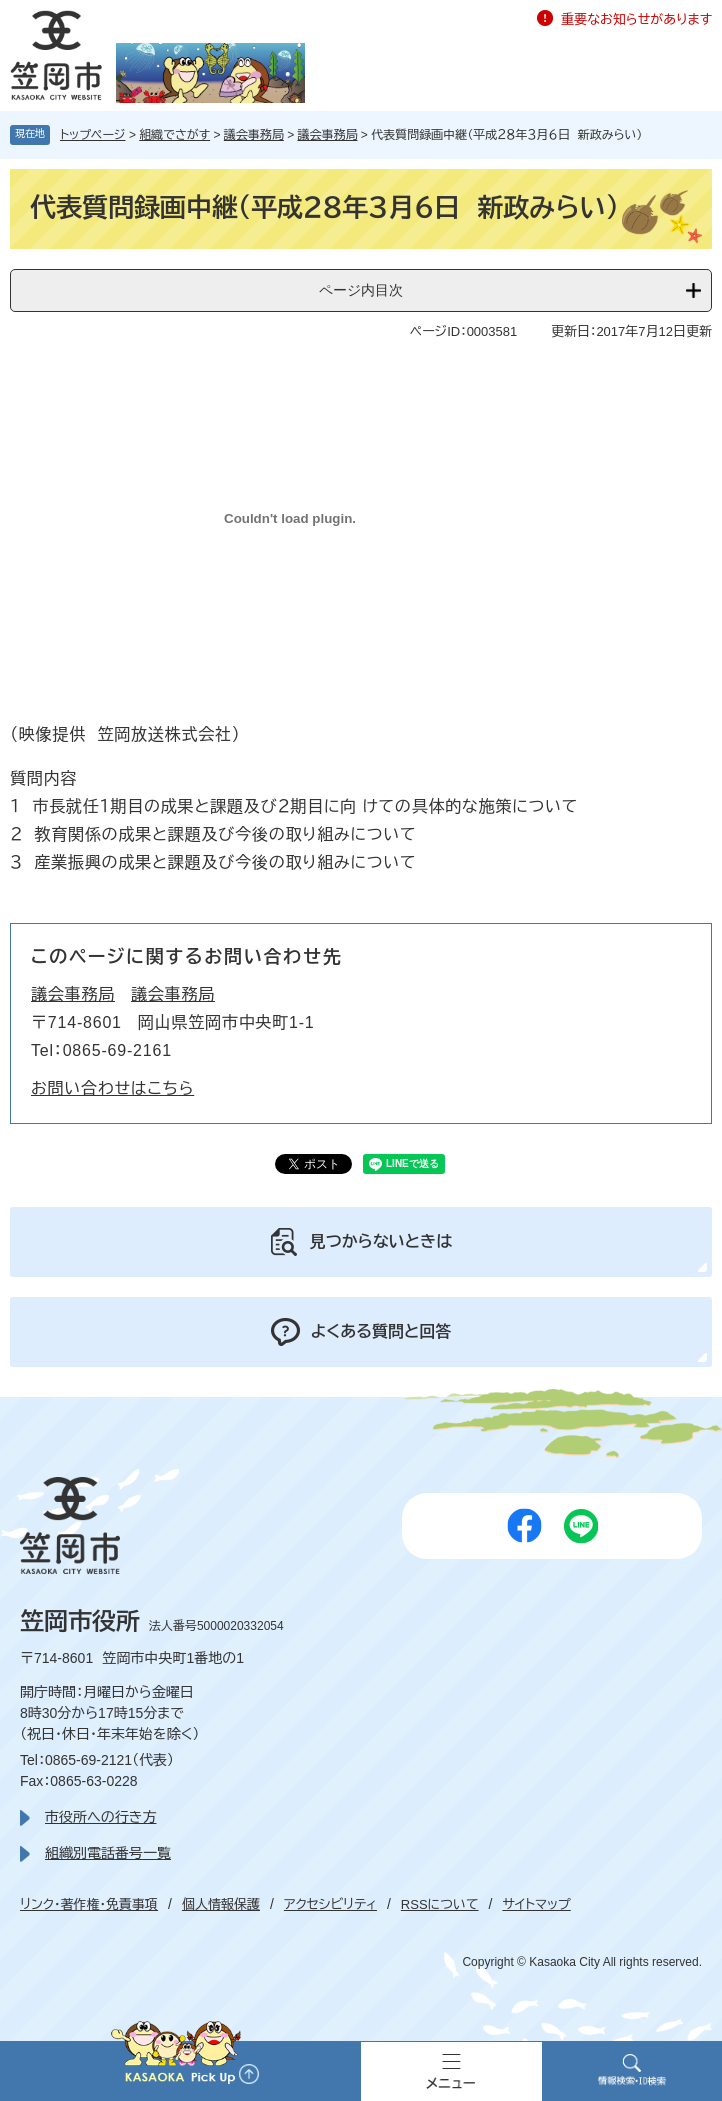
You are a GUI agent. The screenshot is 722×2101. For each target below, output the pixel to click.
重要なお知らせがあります (636, 19)
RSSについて (440, 1904)
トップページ (93, 135)
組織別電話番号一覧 (108, 1853)
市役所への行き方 (100, 1817)
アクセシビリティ (330, 1904)
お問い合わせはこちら (112, 1088)
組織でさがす (174, 135)
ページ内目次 (361, 290)
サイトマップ (536, 1904)
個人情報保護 (221, 1904)
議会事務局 (254, 135)
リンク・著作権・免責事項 (89, 1904)
